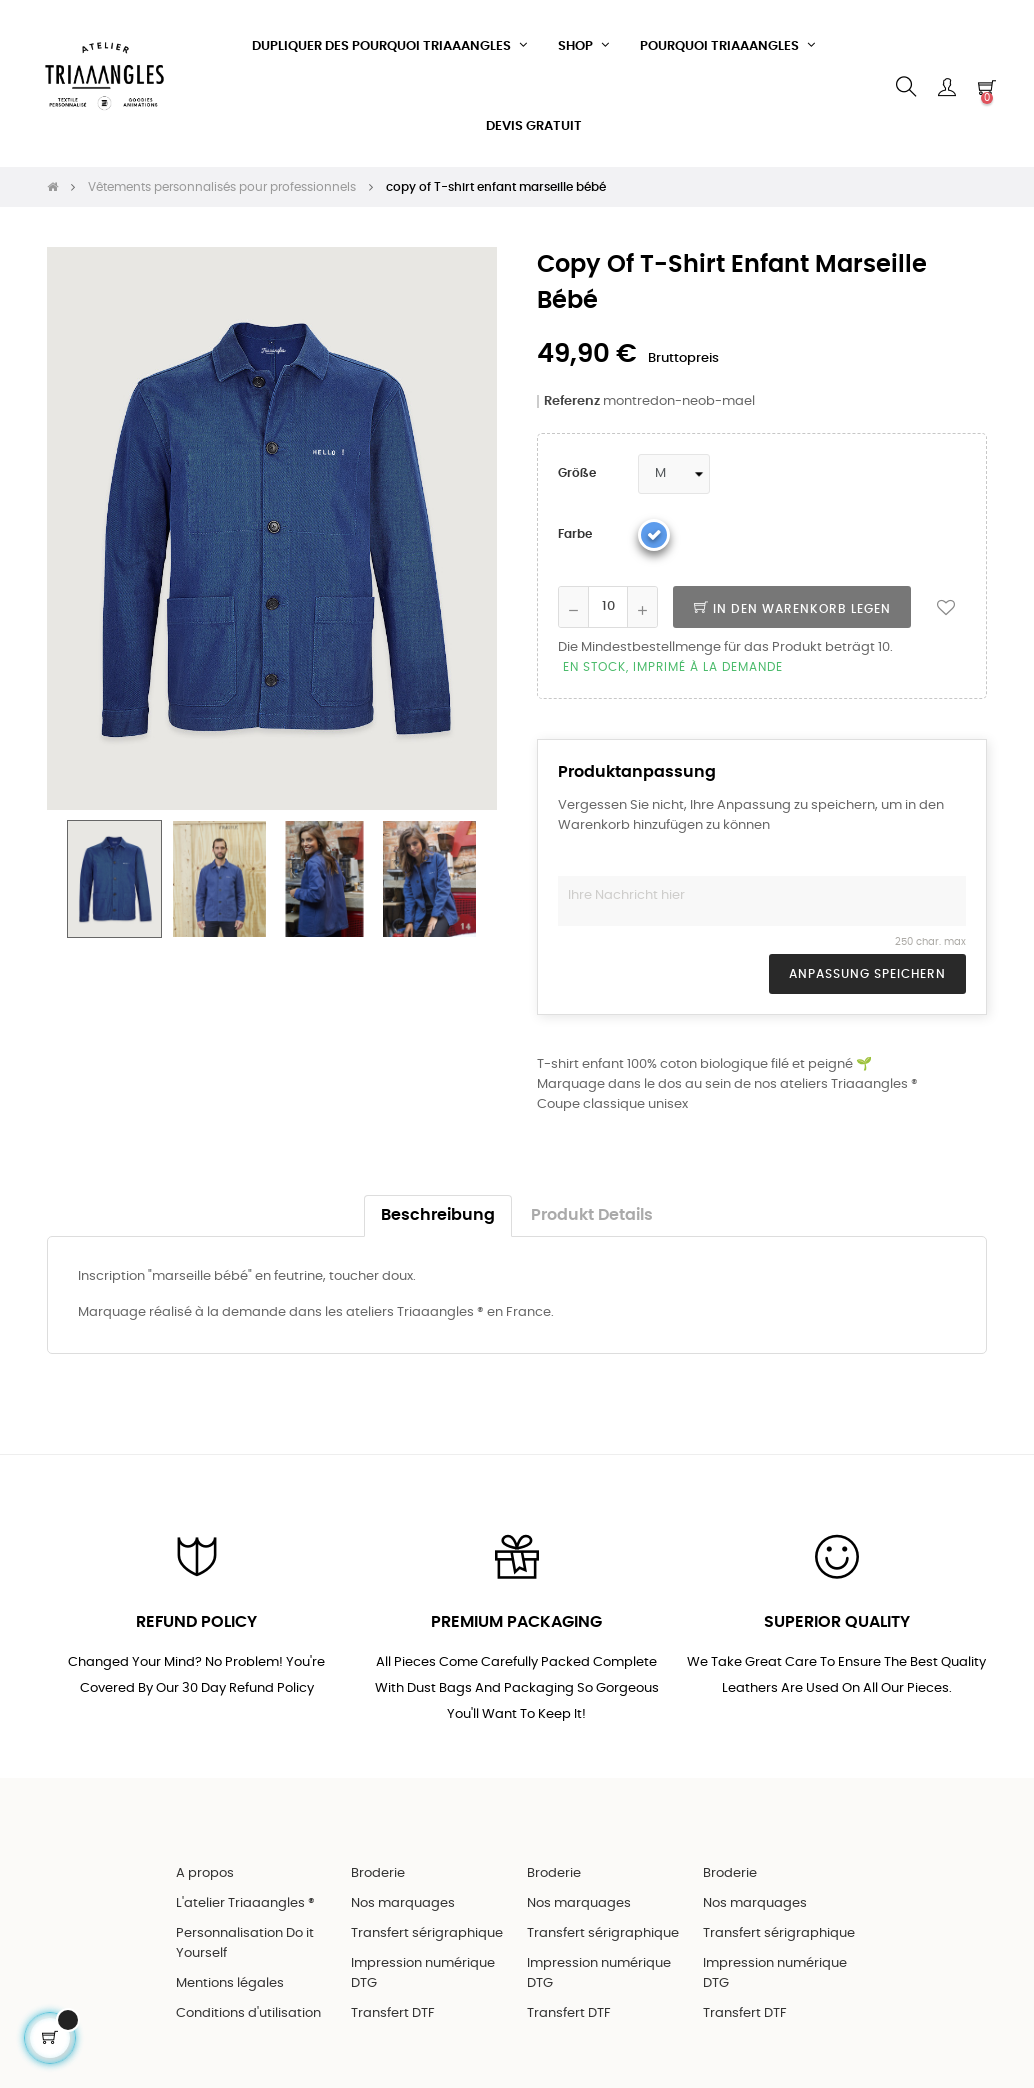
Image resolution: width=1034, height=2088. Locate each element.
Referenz (572, 398)
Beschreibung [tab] (438, 1212)
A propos (205, 1871)
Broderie (378, 1871)
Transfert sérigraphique (427, 1931)
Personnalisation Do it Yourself (245, 1941)
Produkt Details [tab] (592, 1212)
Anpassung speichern (867, 971)
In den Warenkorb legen (792, 606)
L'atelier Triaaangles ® (245, 1901)
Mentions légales (230, 1981)
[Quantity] (608, 604)
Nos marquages (403, 1901)
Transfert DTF (393, 2011)
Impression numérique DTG (423, 1971)
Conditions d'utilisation (248, 2011)
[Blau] (654, 532)
